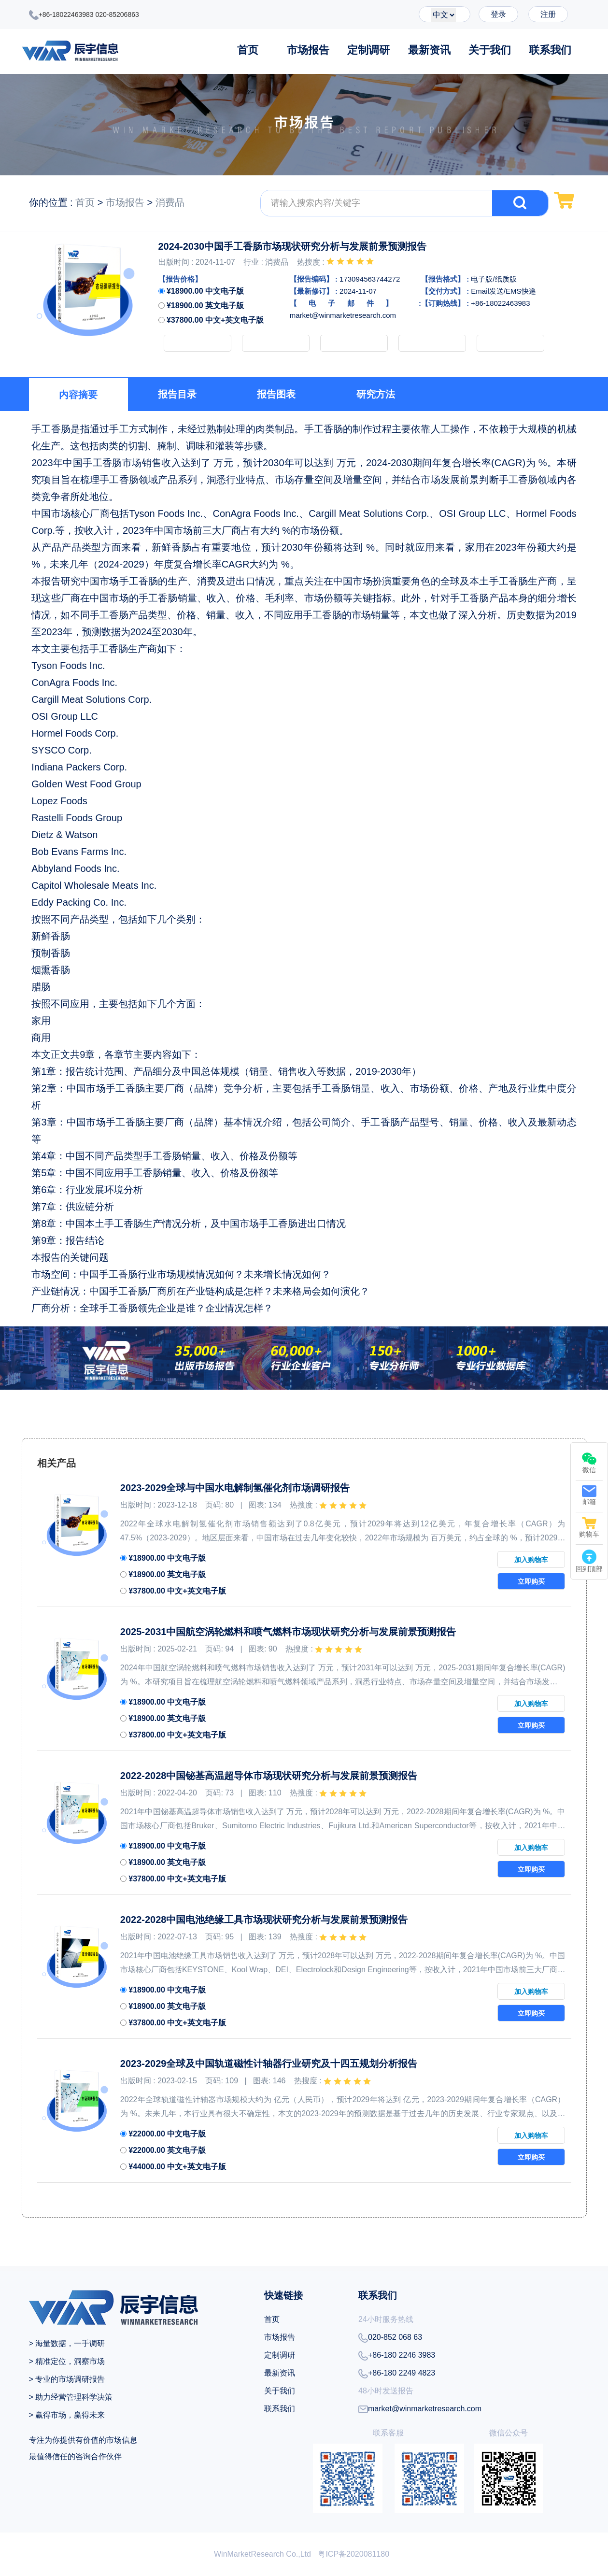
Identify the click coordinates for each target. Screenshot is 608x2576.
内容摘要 (78, 394)
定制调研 (368, 50)
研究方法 (375, 394)
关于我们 (489, 50)
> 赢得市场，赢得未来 (67, 2415)
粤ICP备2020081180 (353, 2554)
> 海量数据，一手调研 (67, 2343)
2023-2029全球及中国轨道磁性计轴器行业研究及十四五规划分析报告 (269, 2063)
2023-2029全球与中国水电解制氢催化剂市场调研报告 (235, 1487)
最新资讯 (429, 50)
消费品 (170, 202)
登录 (498, 14)
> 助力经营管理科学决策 (71, 2397)
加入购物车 (197, 343)
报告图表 (276, 394)
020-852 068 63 (390, 2338)
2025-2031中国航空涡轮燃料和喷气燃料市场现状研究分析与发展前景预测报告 (288, 1631)
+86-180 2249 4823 (396, 2373)
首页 (247, 50)
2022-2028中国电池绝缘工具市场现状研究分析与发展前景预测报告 (264, 1919)
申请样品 (354, 343)
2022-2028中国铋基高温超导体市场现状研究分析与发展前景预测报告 (269, 1775)
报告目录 (177, 394)
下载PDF (510, 343)
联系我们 (550, 50)
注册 (548, 14)
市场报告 (308, 50)
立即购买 (275, 343)
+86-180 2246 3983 (396, 2356)
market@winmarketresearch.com (419, 2409)
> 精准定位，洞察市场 (67, 2361)
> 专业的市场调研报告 (67, 2379)
